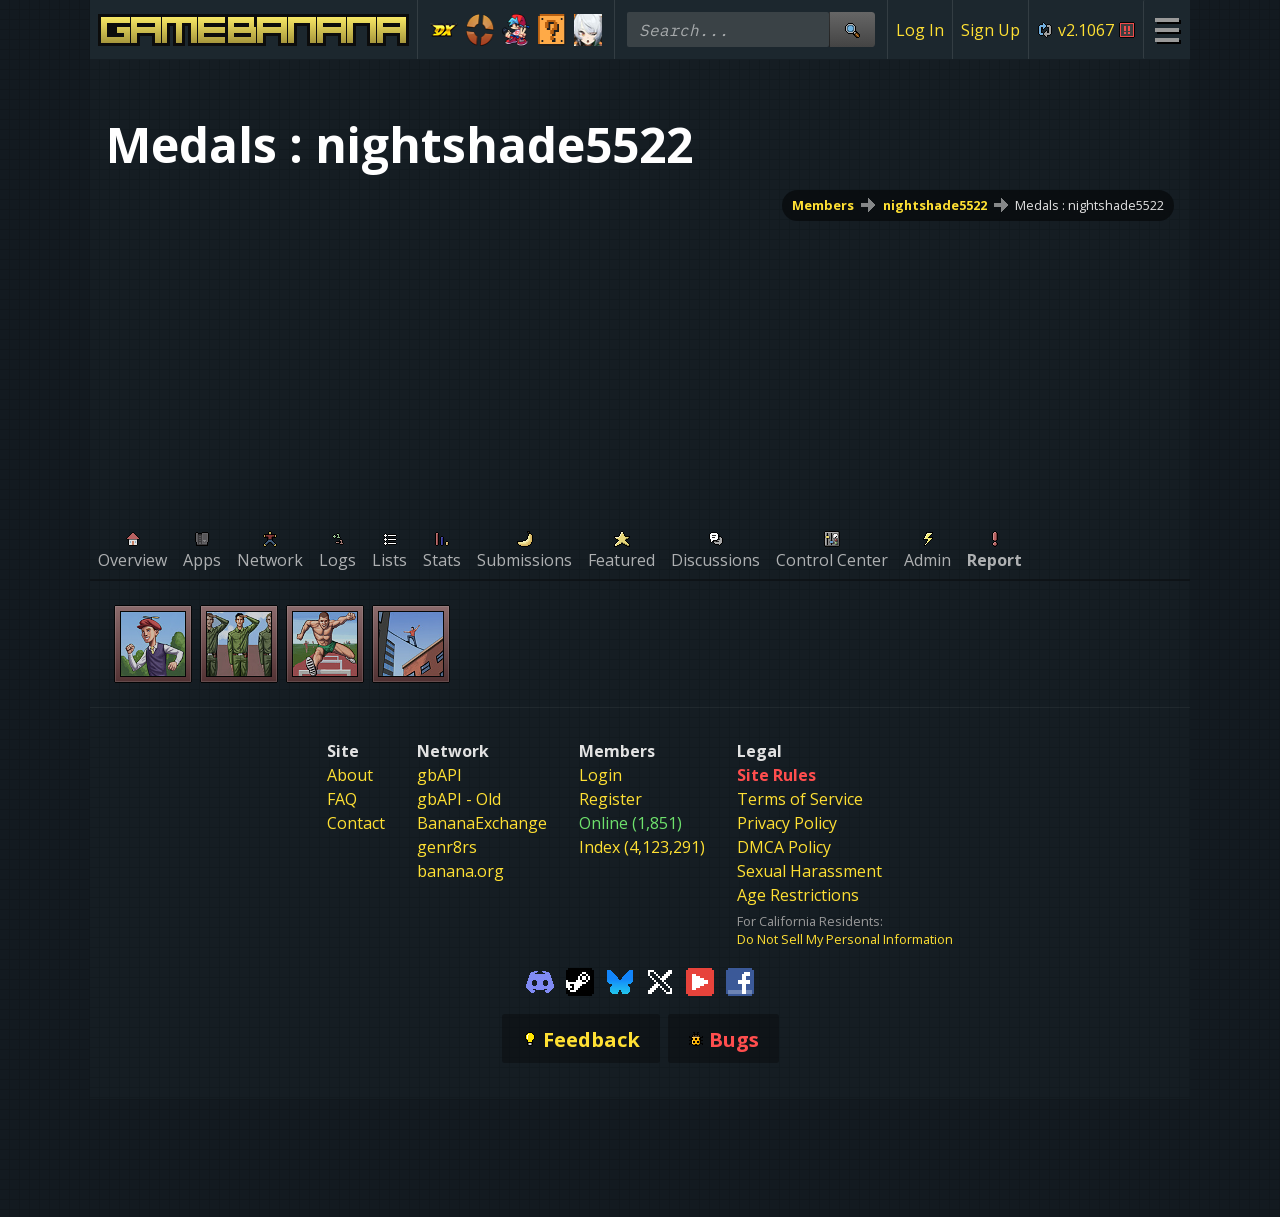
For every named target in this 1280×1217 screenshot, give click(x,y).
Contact (356, 823)
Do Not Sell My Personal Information (845, 939)
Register (610, 799)
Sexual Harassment (809, 871)
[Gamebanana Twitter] (660, 980)
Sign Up (990, 30)
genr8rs (447, 847)
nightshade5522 (935, 205)
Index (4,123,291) (642, 847)
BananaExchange (482, 823)
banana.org (460, 871)
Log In (920, 30)
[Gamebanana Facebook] (740, 980)
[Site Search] (852, 29)
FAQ (342, 799)
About (350, 775)
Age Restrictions (798, 895)
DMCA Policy (784, 847)
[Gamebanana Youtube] (700, 980)
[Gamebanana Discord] (540, 980)
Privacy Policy (787, 823)
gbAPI (439, 775)
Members (823, 205)
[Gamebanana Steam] (580, 980)
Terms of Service (800, 799)
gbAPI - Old (459, 799)
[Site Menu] (1166, 29)
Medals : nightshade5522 (1089, 205)
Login (600, 775)
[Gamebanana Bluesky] (620, 980)
